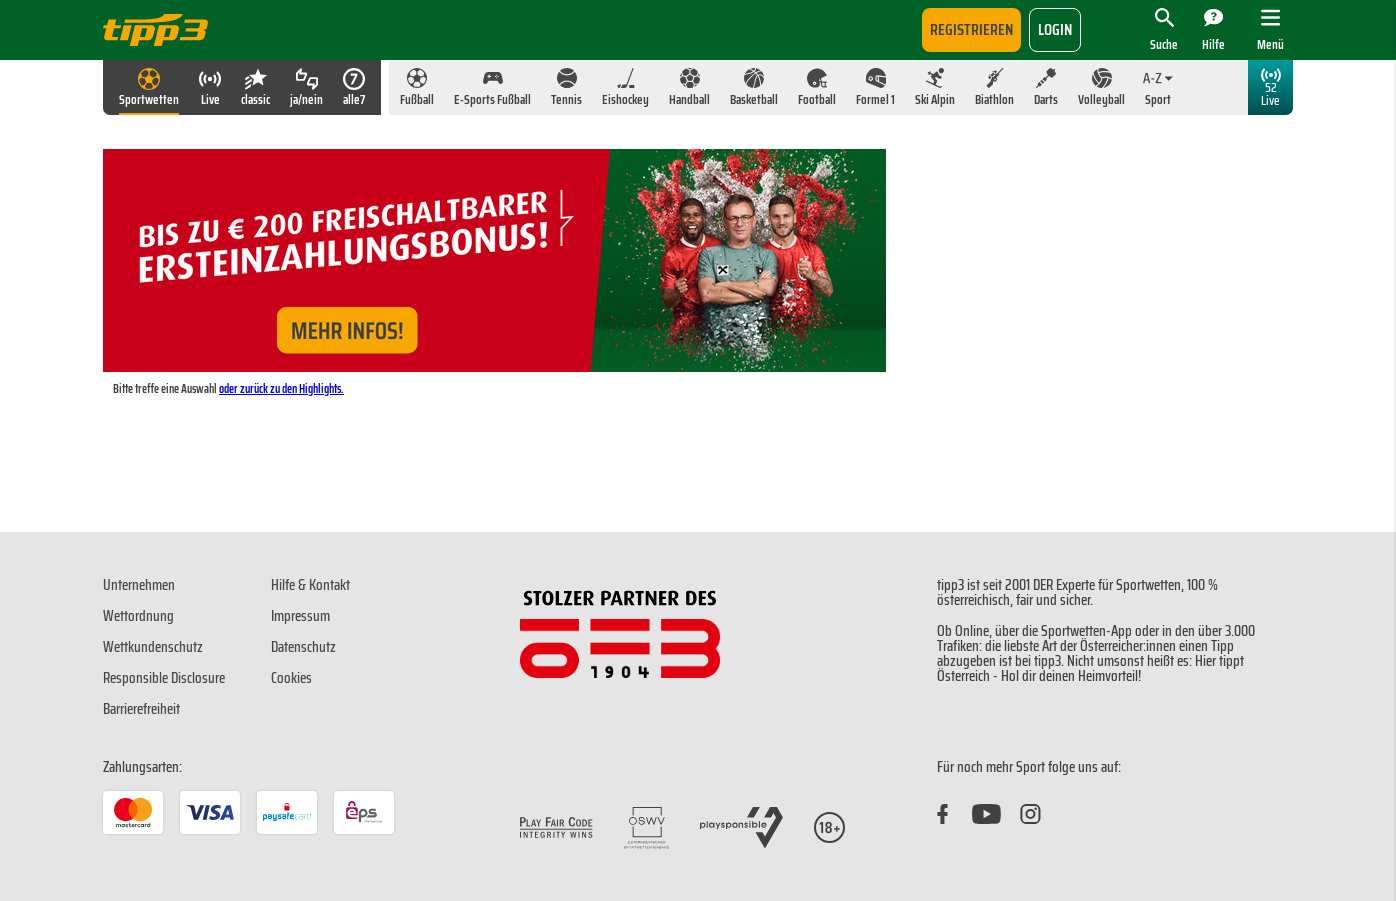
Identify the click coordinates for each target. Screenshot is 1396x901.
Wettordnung (138, 616)
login (1055, 29)
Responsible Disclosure (164, 678)
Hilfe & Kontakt (310, 585)
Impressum (300, 616)
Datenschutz (303, 647)
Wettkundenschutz (153, 647)
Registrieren (971, 29)
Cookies (291, 678)
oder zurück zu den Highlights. (281, 388)
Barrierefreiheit (141, 709)
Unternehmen (139, 585)
